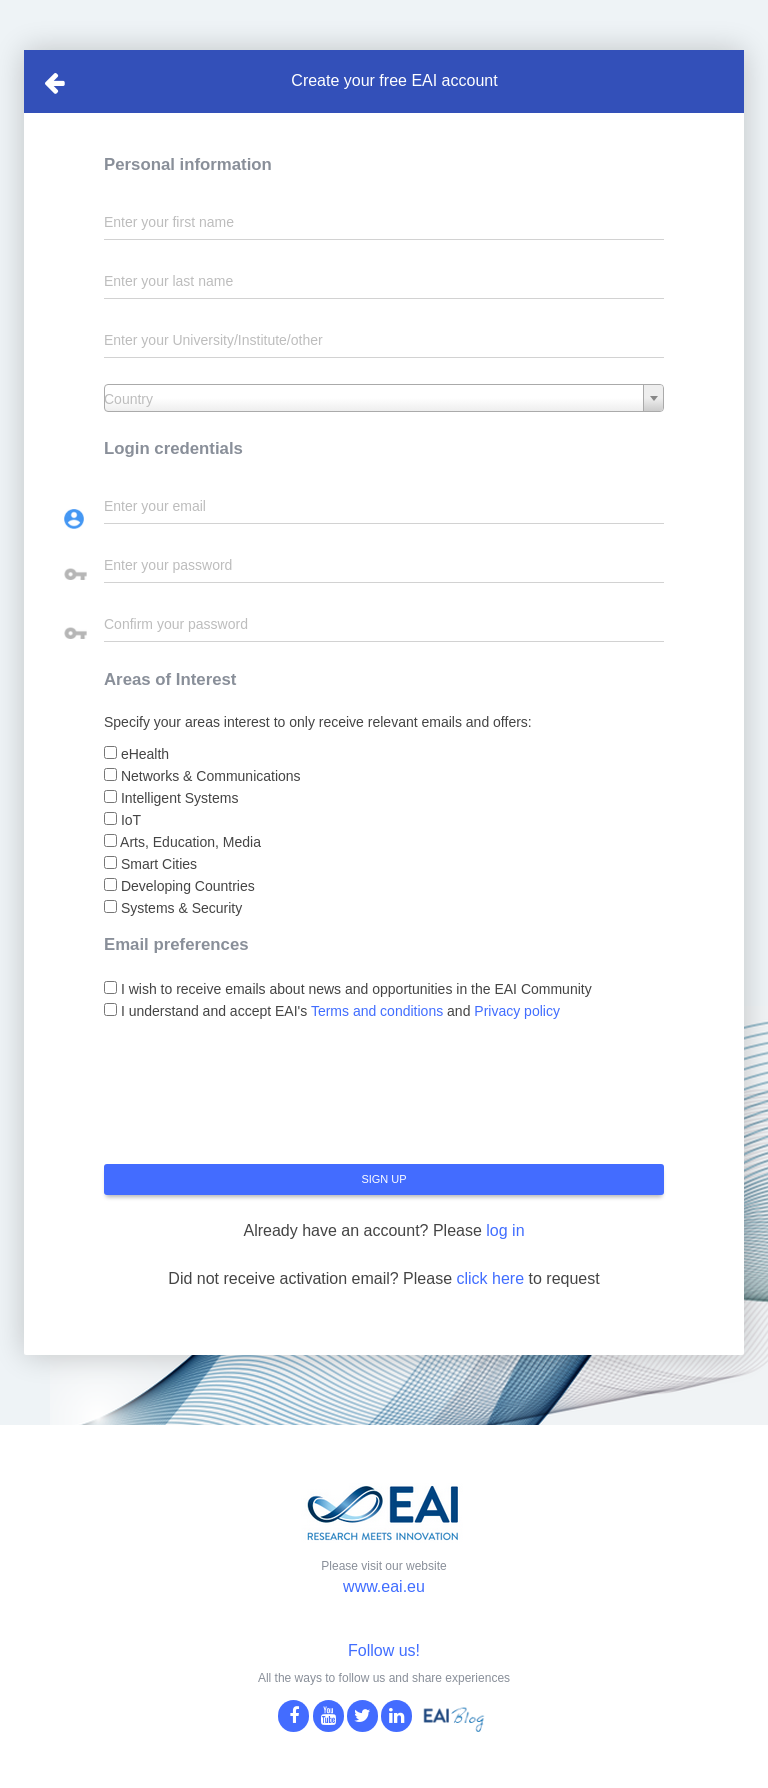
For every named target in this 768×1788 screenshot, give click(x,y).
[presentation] (256, 1100)
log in (505, 1230)
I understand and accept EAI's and (332, 1011)
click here (490, 1278)
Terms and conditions (377, 1011)
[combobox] (384, 398)
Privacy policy (517, 1011)
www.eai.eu (384, 1586)
